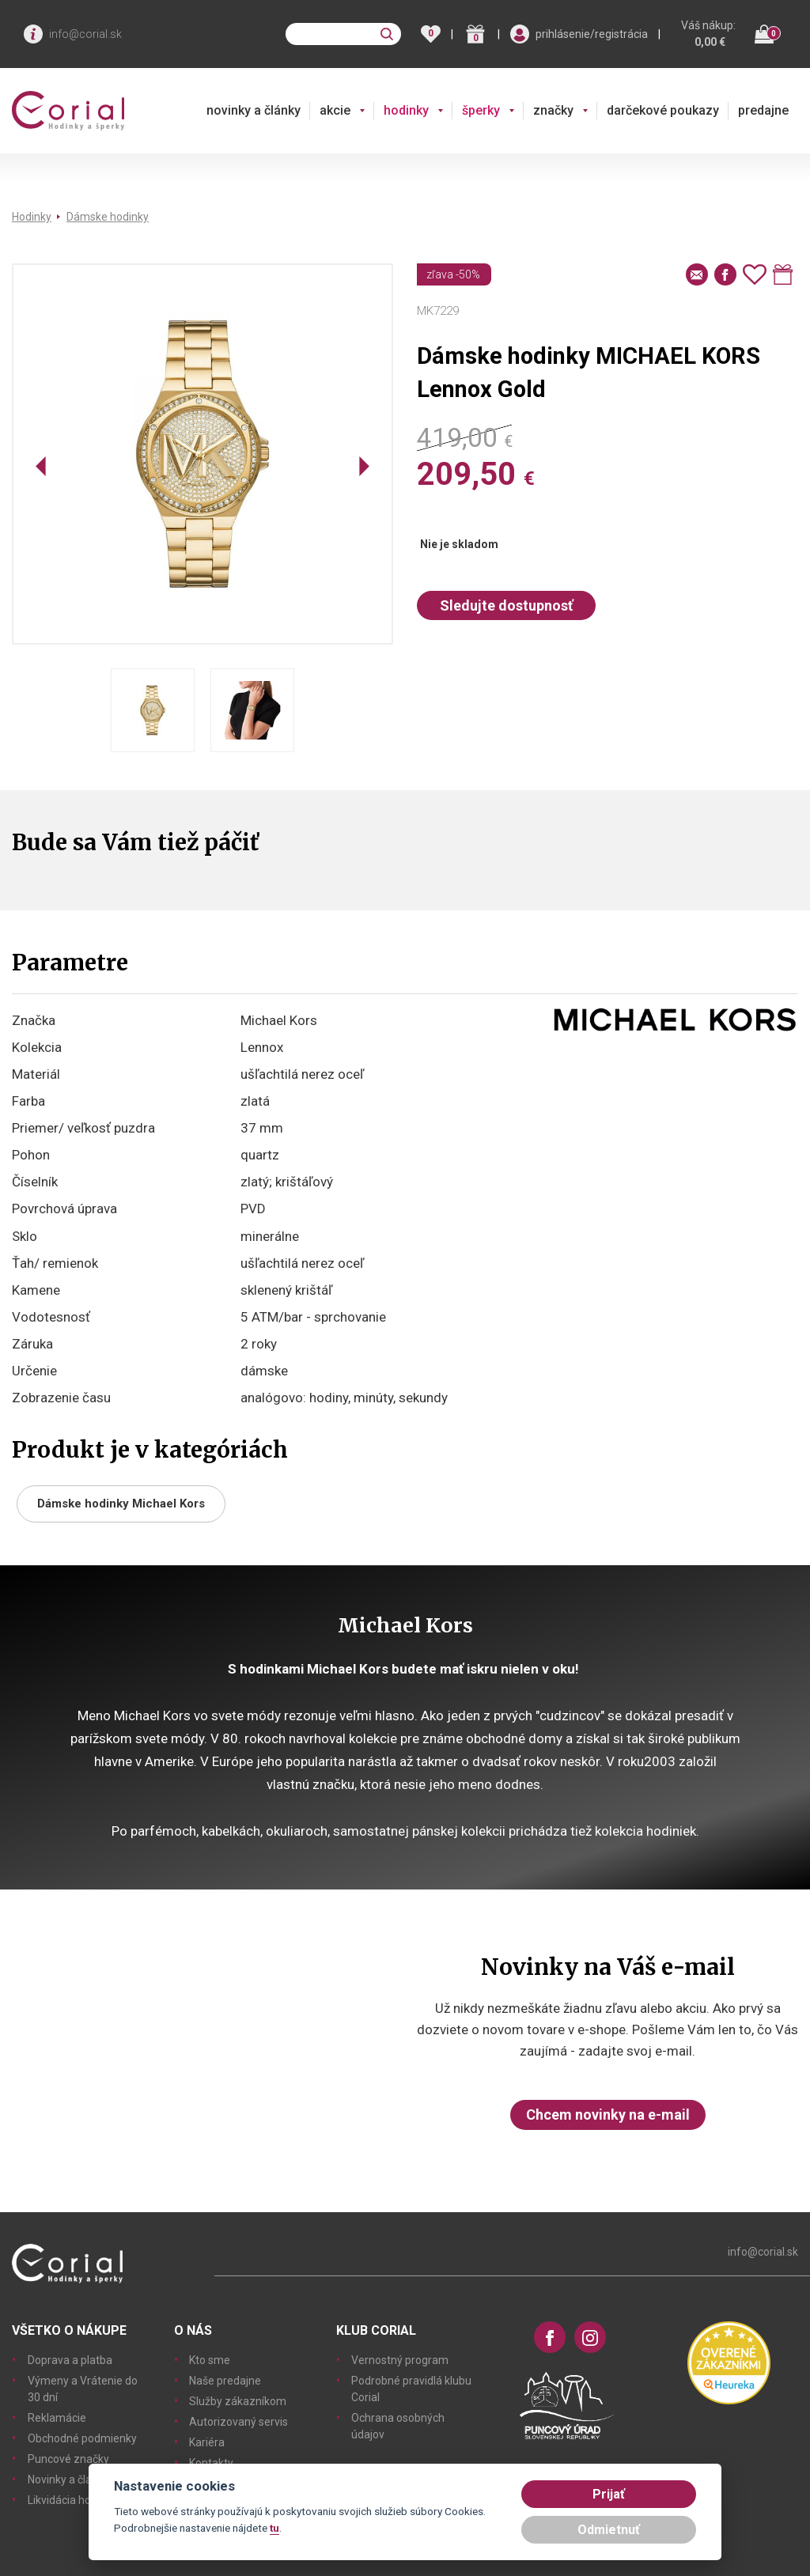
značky (553, 110)
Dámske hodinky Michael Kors (121, 1503)
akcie (335, 110)
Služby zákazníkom (237, 2401)
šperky (481, 110)
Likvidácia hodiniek (74, 2500)
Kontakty (211, 2463)
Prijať (608, 2494)
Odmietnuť (608, 2529)
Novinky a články (68, 2479)
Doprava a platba (70, 2360)
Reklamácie (57, 2417)
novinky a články (253, 110)
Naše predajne (225, 2380)
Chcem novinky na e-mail (608, 2114)
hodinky (406, 110)
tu (274, 2527)
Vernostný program (400, 2360)
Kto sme (209, 2360)
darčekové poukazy (663, 110)
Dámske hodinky (107, 216)
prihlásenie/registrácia (592, 34)
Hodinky (31, 216)
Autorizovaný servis (238, 2421)
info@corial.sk (85, 34)
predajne (763, 110)
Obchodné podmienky (82, 2438)
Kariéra (207, 2442)
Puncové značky (68, 2459)
